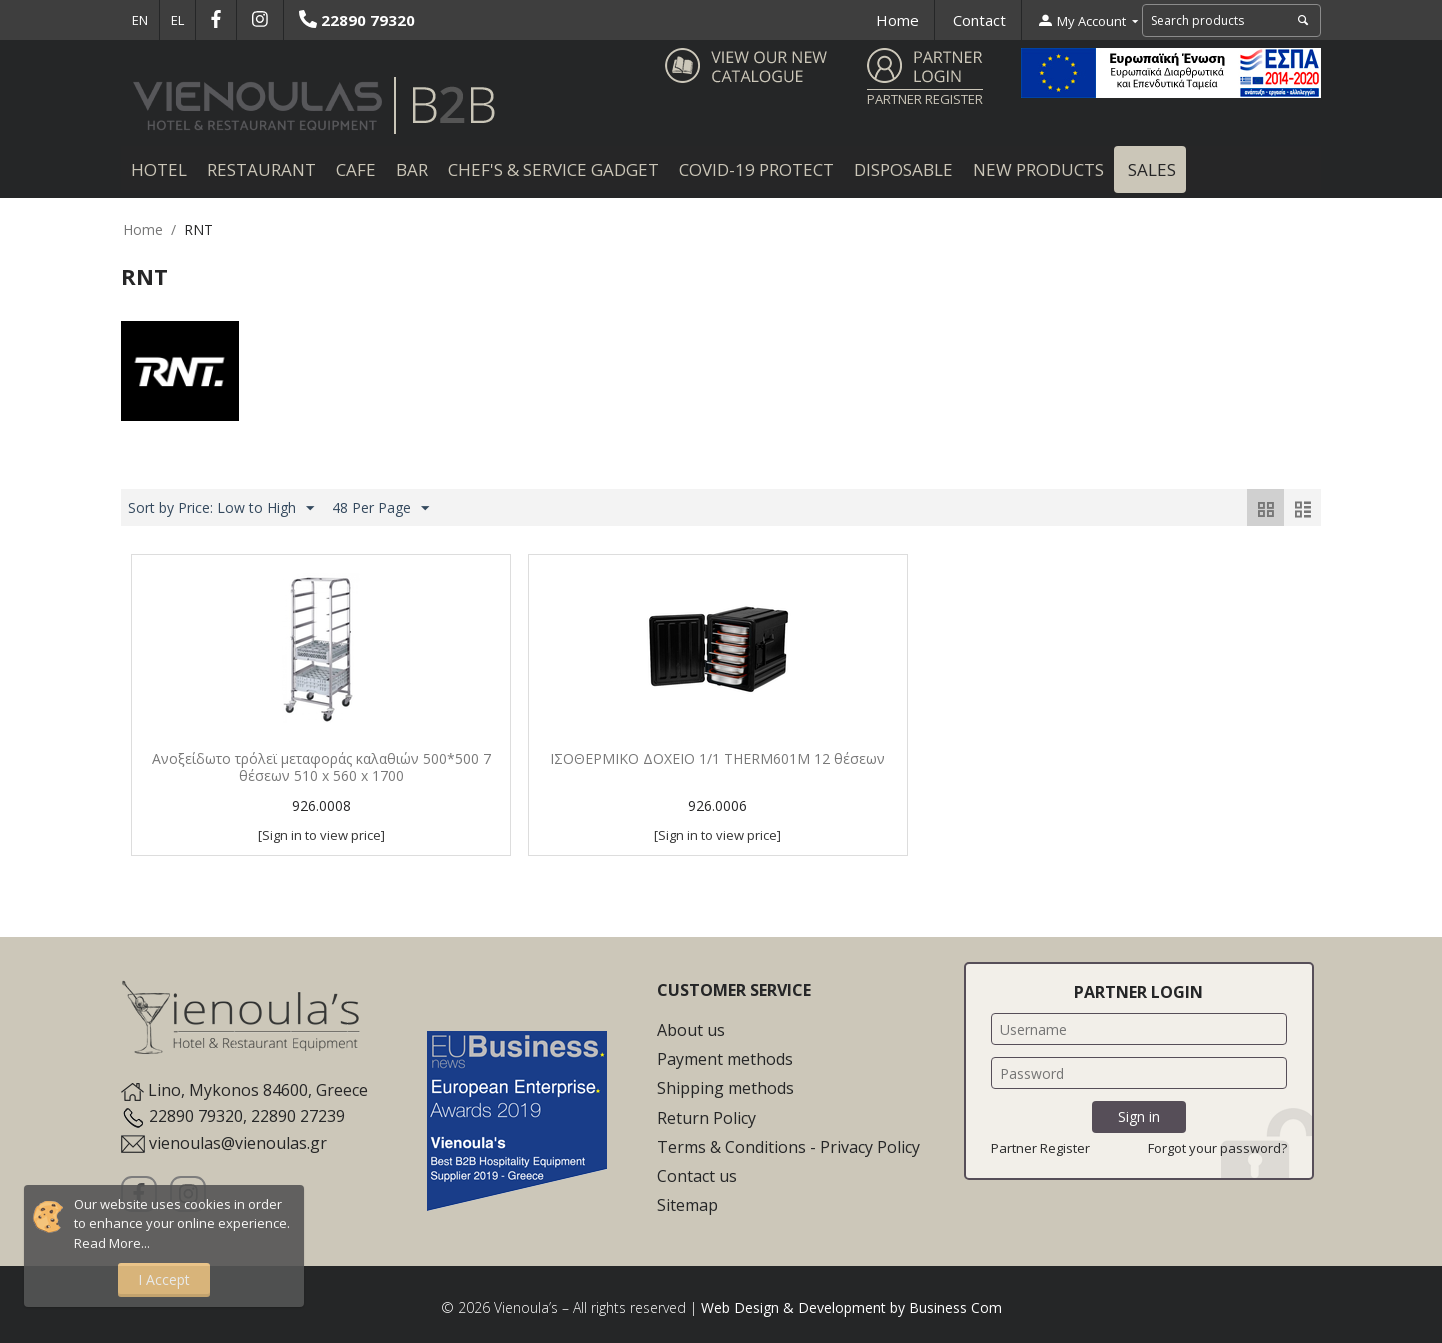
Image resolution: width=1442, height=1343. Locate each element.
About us (691, 1030)
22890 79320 (357, 20)
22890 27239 (298, 1116)
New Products (1038, 169)
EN (140, 20)
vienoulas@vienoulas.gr (238, 1143)
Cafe (356, 169)
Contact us (697, 1176)
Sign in (1139, 1116)
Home (897, 20)
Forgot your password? (1217, 1148)
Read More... (112, 1243)
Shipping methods (725, 1088)
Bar (412, 169)
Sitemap (687, 1205)
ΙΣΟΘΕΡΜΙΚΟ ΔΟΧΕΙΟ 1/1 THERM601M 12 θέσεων (717, 759)
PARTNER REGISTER (925, 99)
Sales (1150, 169)
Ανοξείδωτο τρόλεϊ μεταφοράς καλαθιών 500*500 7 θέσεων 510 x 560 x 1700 (321, 768)
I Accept (164, 1279)
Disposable (903, 169)
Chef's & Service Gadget (553, 169)
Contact (979, 20)
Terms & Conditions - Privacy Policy (788, 1147)
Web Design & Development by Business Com (851, 1307)
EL (177, 20)
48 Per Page (380, 508)
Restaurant (261, 169)
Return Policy (706, 1118)
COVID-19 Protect (756, 169)
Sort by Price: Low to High (221, 508)
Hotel (159, 169)
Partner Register (1040, 1148)
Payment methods (725, 1059)
